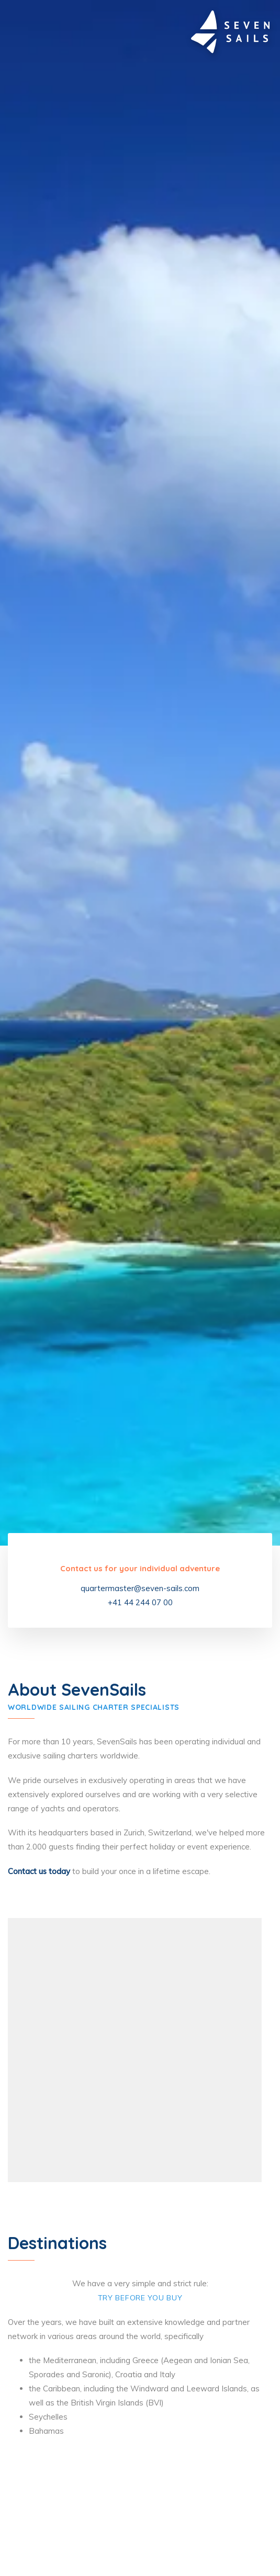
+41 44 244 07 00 (140, 1602)
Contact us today (39, 1871)
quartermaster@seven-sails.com (140, 1588)
